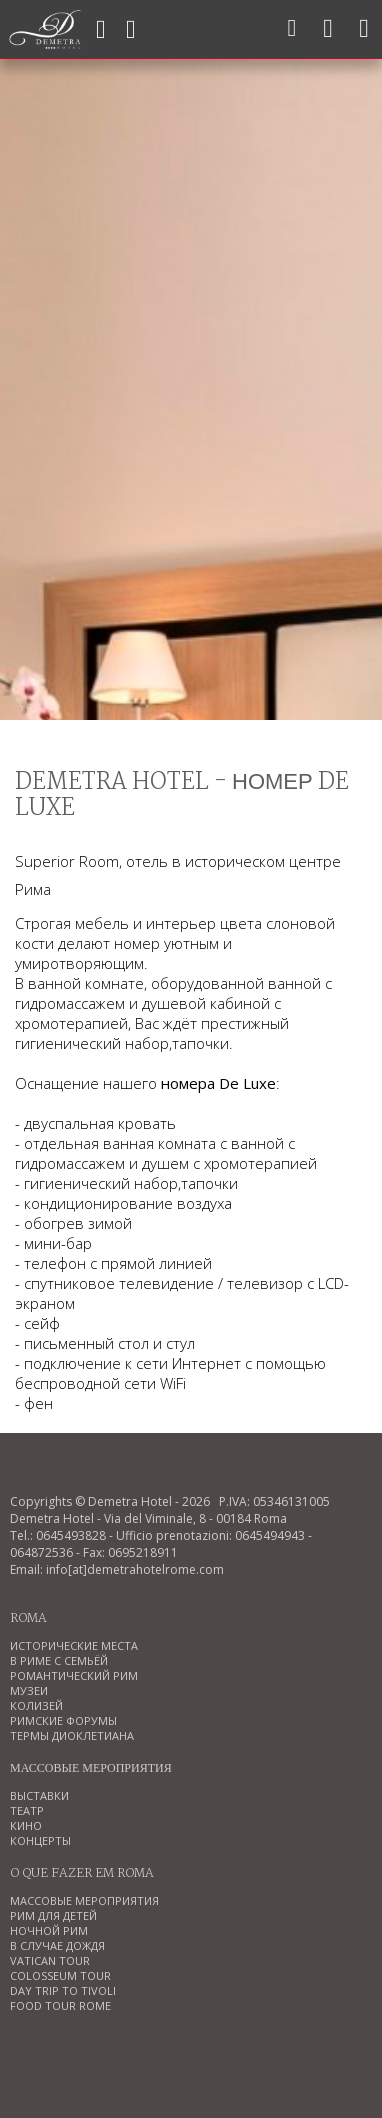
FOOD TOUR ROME (60, 2005)
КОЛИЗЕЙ (36, 1705)
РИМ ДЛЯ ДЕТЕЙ (53, 1915)
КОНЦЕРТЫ (40, 1840)
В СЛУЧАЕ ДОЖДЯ (57, 1945)
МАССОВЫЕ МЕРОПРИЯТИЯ (84, 1900)
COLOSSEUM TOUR (60, 1975)
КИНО (26, 1825)
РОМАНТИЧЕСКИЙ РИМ (74, 1675)
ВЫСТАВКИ (39, 1795)
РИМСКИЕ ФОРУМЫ (63, 1720)
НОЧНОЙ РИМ (49, 1930)
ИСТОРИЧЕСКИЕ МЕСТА (74, 1645)
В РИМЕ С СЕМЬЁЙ (59, 1660)
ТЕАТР (27, 1810)
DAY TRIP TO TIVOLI (63, 1990)
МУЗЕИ (29, 1690)
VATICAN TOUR (50, 1960)
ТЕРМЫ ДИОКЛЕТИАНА (72, 1735)
